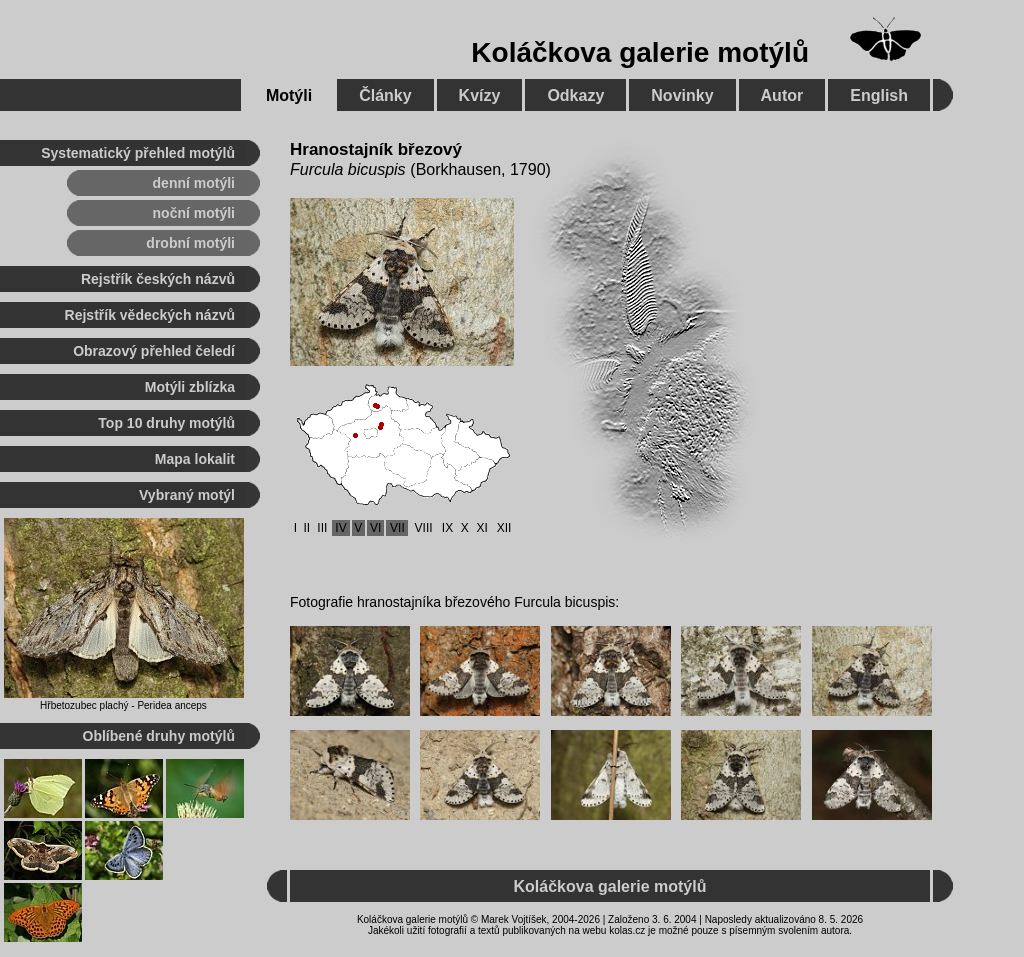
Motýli (289, 95)
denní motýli (194, 183)
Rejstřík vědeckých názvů (150, 315)
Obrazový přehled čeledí (154, 351)
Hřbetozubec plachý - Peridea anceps (123, 705)
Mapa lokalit (195, 459)
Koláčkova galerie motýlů (640, 52)
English (879, 95)
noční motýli (194, 213)
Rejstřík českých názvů (158, 279)
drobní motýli (190, 243)
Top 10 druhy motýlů (166, 423)
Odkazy (575, 95)
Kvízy (480, 95)
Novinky (682, 95)
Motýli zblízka (190, 387)
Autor (782, 95)
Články (385, 95)
